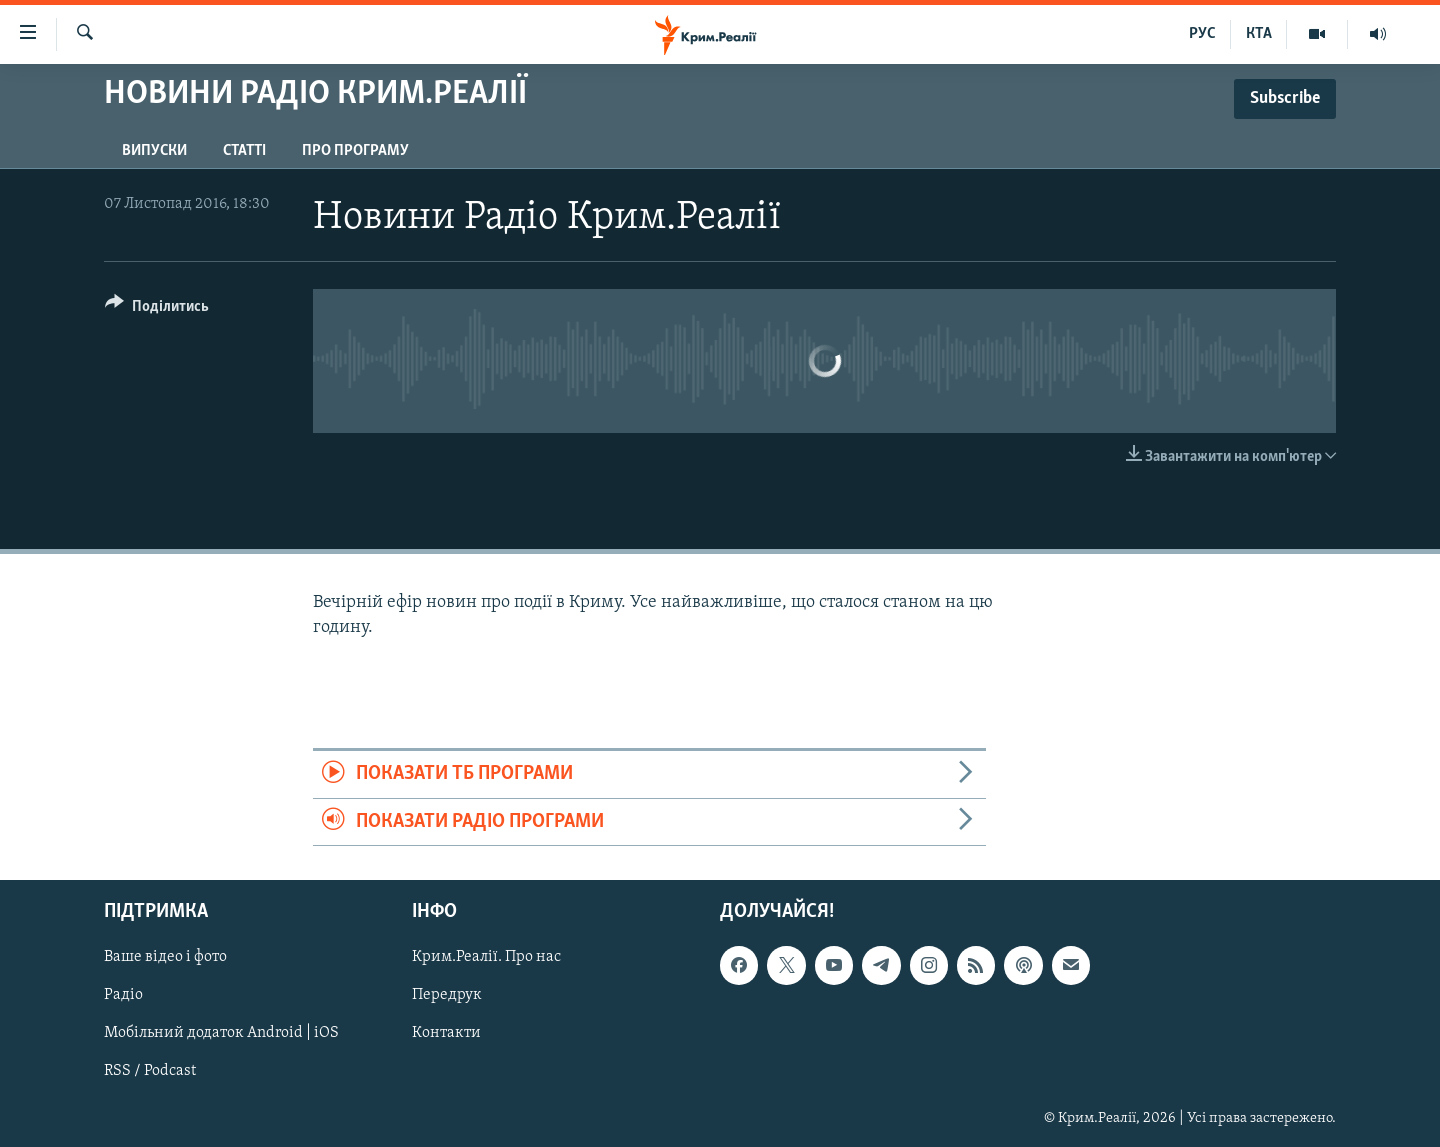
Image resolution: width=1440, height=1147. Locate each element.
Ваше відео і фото (165, 957)
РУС (1202, 34)
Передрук (447, 995)
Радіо (123, 995)
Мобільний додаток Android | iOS (221, 1033)
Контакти (446, 1033)
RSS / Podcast (150, 1072)
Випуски (154, 151)
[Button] (157, 309)
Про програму (355, 151)
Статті (244, 151)
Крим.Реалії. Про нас (486, 957)
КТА (1259, 34)
